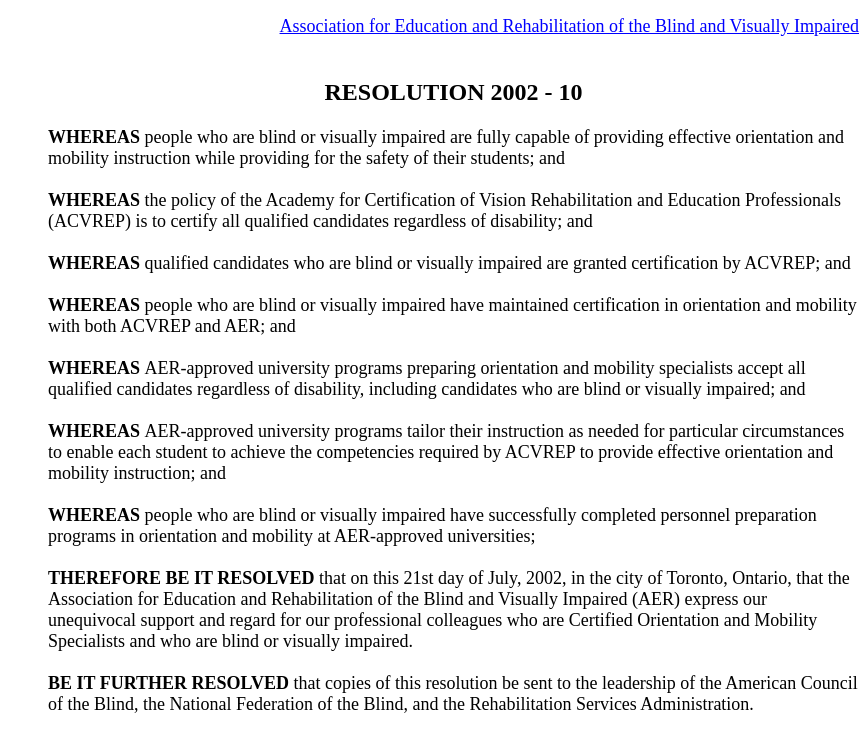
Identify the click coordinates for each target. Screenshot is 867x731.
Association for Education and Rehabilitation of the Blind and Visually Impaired (569, 26)
